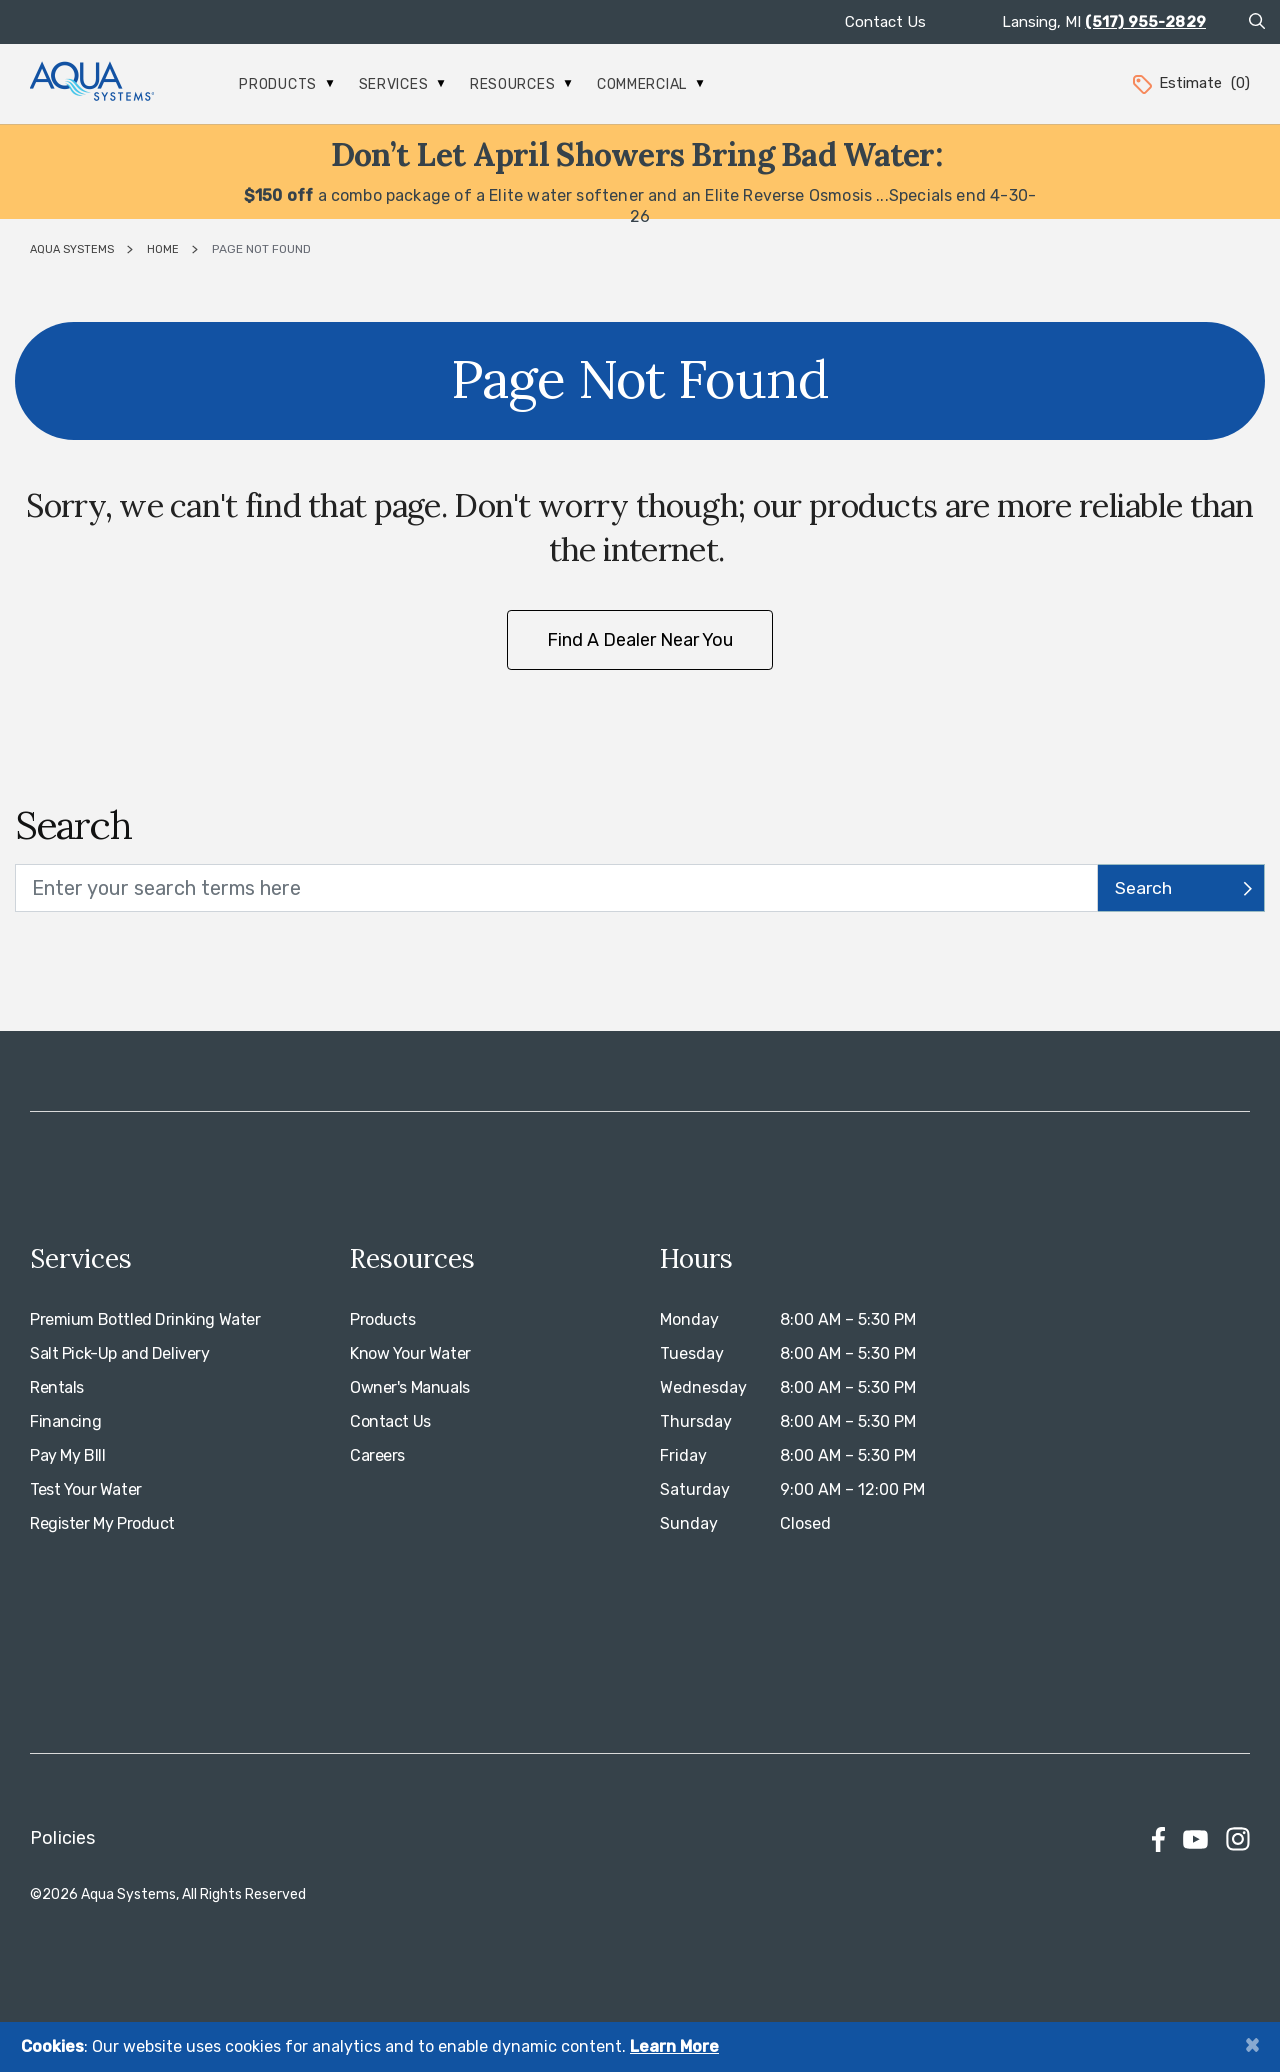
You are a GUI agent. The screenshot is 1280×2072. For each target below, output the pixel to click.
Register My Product (102, 1523)
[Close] (1252, 2044)
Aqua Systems (72, 249)
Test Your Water (86, 1489)
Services (402, 84)
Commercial (650, 84)
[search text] (556, 888)
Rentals (57, 1387)
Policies (62, 1838)
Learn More (674, 2046)
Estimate (1190, 83)
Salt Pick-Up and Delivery (120, 1353)
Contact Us (885, 22)
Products (286, 84)
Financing (65, 1421)
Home (163, 249)
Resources (521, 84)
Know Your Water (410, 1353)
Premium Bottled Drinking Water (145, 1319)
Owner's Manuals (410, 1387)
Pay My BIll (67, 1455)
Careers (377, 1455)
